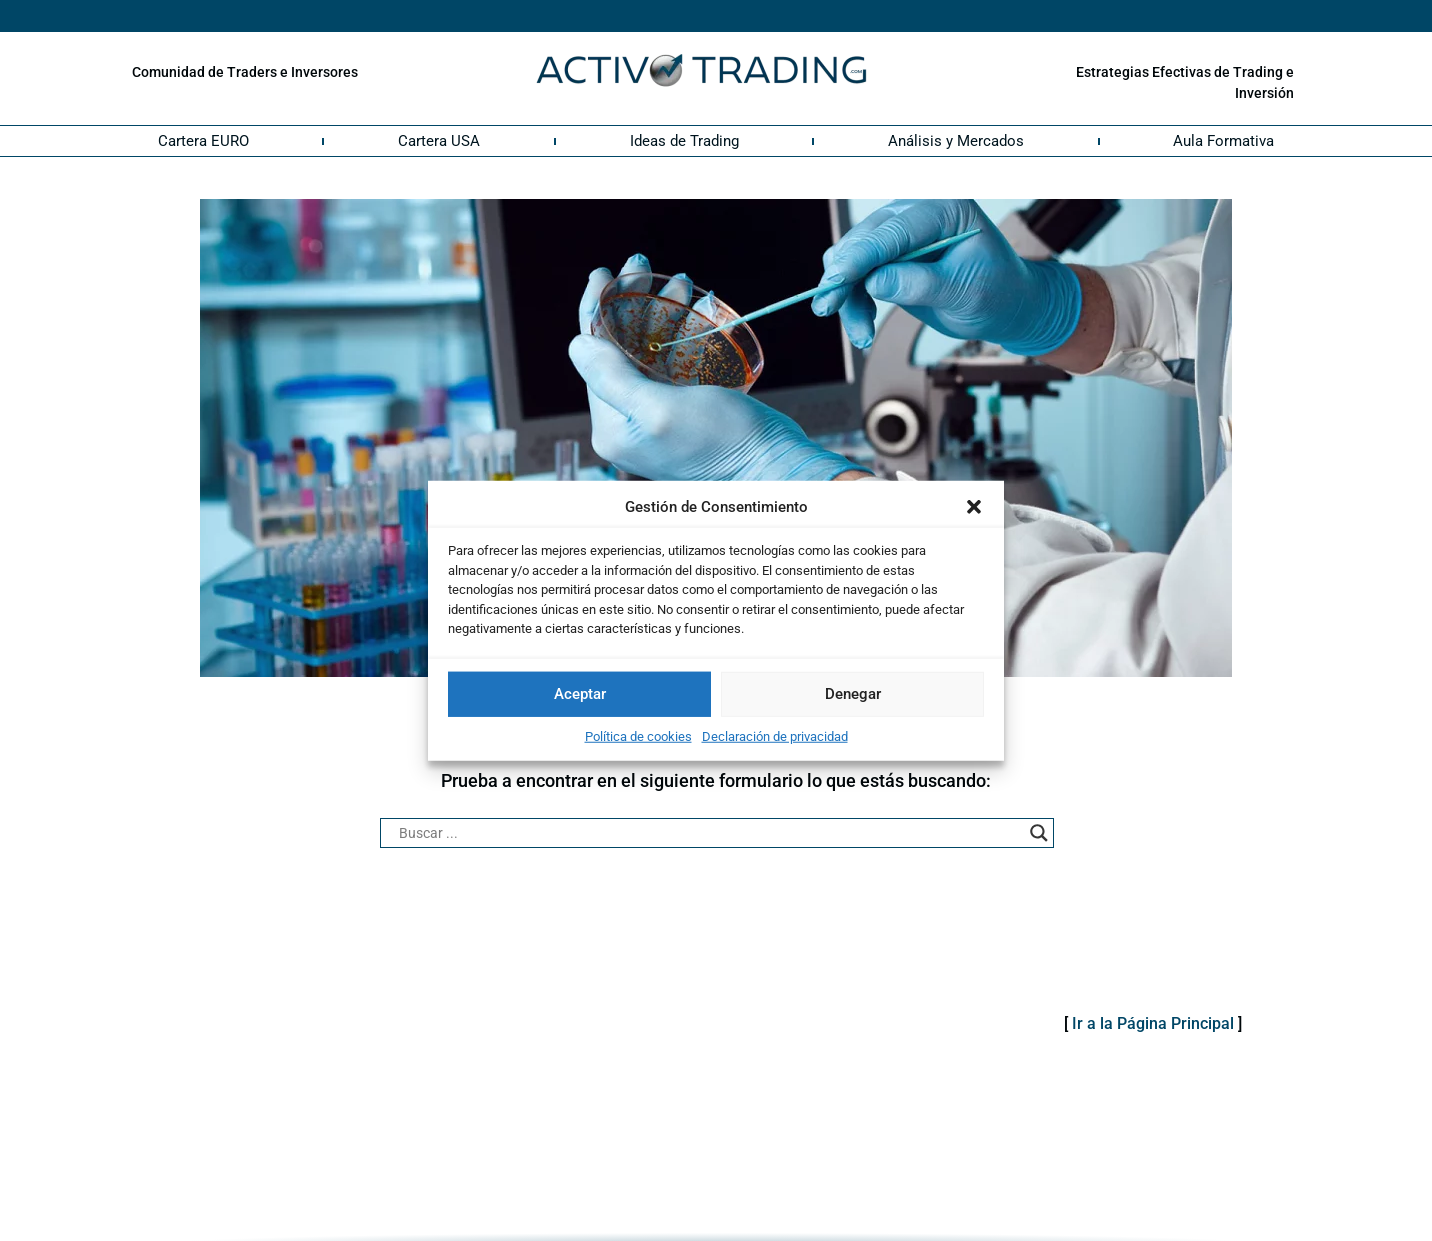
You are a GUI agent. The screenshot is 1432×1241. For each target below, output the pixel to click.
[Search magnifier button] (1039, 833)
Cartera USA (439, 141)
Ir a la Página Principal (1153, 1023)
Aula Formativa (1223, 141)
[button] (974, 507)
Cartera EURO (203, 141)
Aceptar (580, 694)
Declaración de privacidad (775, 735)
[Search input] (708, 833)
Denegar (853, 694)
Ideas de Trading (684, 141)
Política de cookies (638, 735)
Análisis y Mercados (956, 141)
